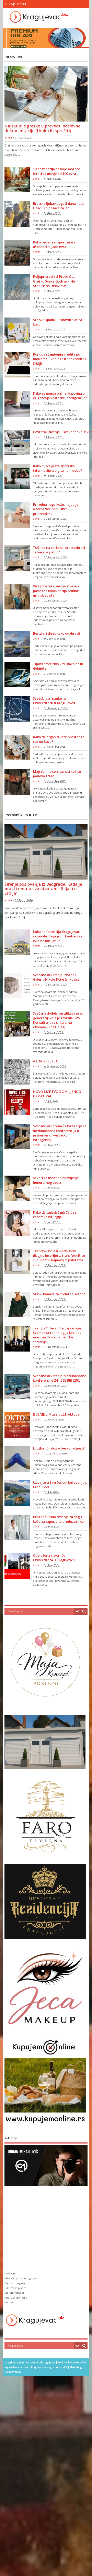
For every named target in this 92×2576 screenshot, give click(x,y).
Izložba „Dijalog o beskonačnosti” (59, 1448)
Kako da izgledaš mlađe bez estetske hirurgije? (54, 1214)
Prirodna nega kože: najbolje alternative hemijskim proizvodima (55, 509)
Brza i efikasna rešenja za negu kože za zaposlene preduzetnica (58, 1519)
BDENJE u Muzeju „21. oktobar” (57, 1414)
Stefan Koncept (14, 2292)
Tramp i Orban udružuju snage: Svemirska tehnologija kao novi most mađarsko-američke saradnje (57, 1335)
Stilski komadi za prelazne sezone (59, 1294)
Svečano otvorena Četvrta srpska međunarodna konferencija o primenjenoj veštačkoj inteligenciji (59, 1133)
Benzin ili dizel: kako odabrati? (56, 633)
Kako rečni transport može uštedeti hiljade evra (54, 244)
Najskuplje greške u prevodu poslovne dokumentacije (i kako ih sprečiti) (42, 128)
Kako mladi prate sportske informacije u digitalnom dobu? (57, 468)
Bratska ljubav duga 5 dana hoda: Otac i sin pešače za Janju (59, 205)
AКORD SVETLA (45, 1061)
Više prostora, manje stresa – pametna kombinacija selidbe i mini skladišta (57, 591)
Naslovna (10, 2273)
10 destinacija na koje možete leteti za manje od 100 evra (56, 171)
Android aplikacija (15, 2297)
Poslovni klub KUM (21, 814)
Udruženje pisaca (15, 2288)
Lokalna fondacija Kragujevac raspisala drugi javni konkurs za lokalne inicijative (57, 936)
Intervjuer (13, 56)
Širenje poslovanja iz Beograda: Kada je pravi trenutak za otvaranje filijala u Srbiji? (43, 888)
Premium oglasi (14, 2283)
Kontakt (9, 2302)
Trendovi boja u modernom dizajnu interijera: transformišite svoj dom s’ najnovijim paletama (59, 1256)
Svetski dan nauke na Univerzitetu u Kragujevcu (54, 700)
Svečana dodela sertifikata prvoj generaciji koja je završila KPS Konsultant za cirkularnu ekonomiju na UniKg (58, 1020)
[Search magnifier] (84, 1611)
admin (8, 137)
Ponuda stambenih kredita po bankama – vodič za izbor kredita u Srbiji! (60, 359)
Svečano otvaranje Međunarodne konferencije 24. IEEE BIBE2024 (59, 1378)
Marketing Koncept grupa (20, 2278)
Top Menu (15, 3)
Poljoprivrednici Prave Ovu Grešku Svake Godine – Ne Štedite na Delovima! (54, 281)
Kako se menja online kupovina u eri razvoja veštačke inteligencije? (60, 395)
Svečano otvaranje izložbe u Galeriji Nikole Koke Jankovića (56, 977)
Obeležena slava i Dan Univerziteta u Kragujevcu (54, 1557)
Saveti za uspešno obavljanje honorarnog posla (56, 1180)
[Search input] (40, 1611)
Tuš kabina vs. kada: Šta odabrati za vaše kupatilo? (59, 549)
